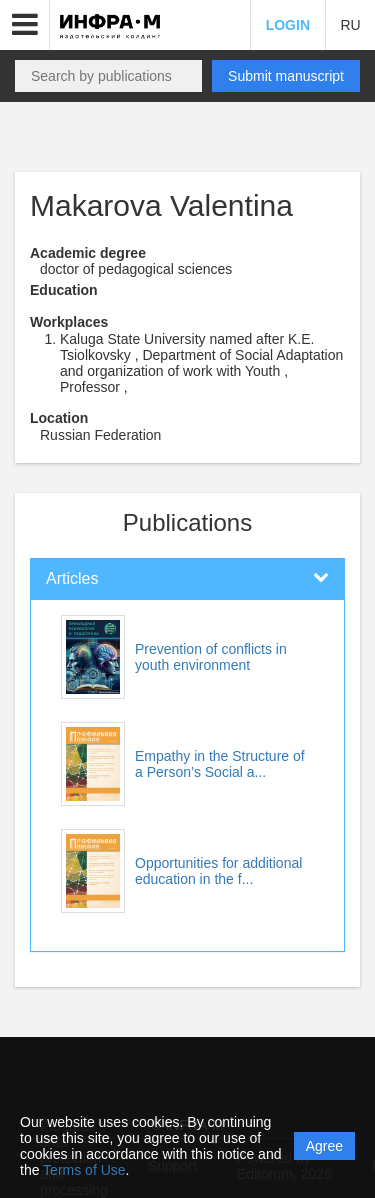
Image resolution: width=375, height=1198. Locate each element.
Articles (72, 578)
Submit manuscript (286, 76)
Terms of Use (84, 1170)
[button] (25, 25)
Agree (324, 1146)
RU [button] (350, 25)
